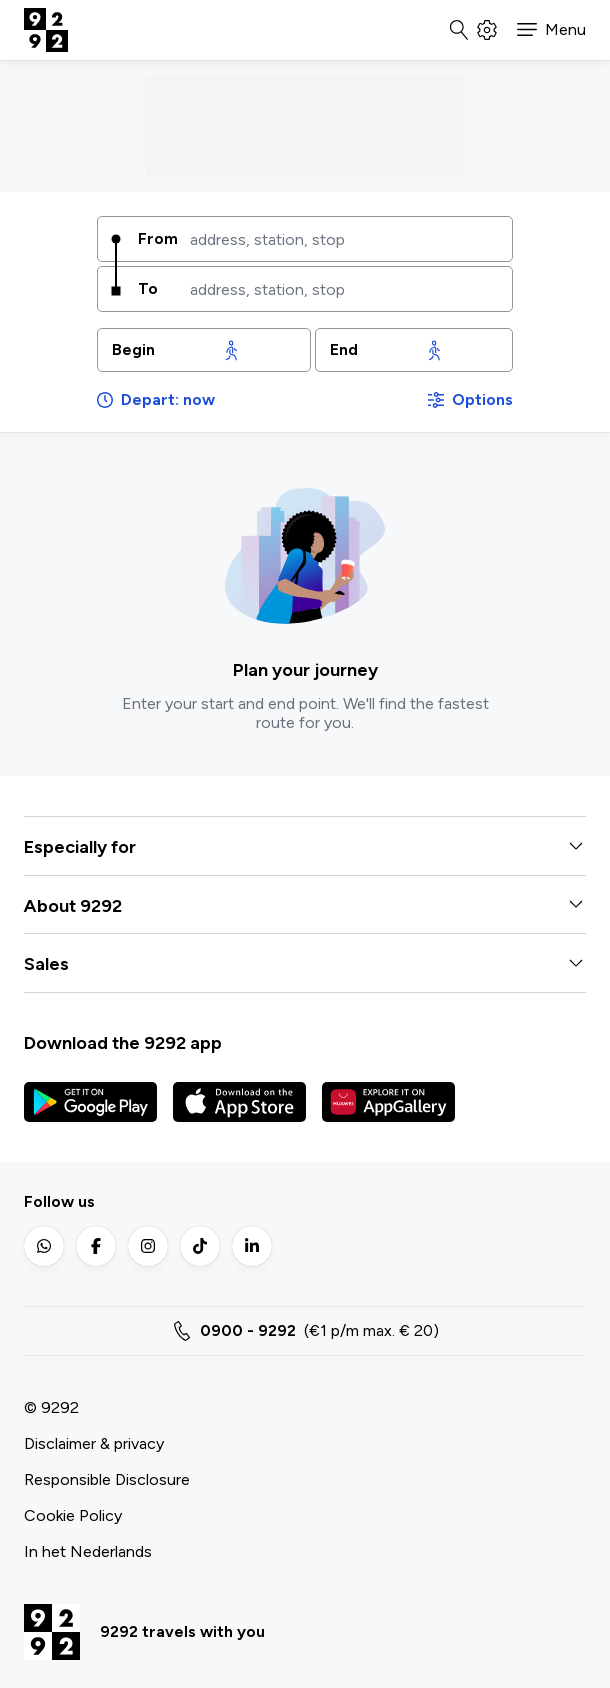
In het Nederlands (88, 1551)
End (344, 349)
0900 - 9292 (248, 1330)
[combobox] (344, 239)
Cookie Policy (73, 1515)
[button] (551, 30)
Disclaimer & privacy (94, 1443)
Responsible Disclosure (107, 1479)
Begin (133, 349)
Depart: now (156, 399)
